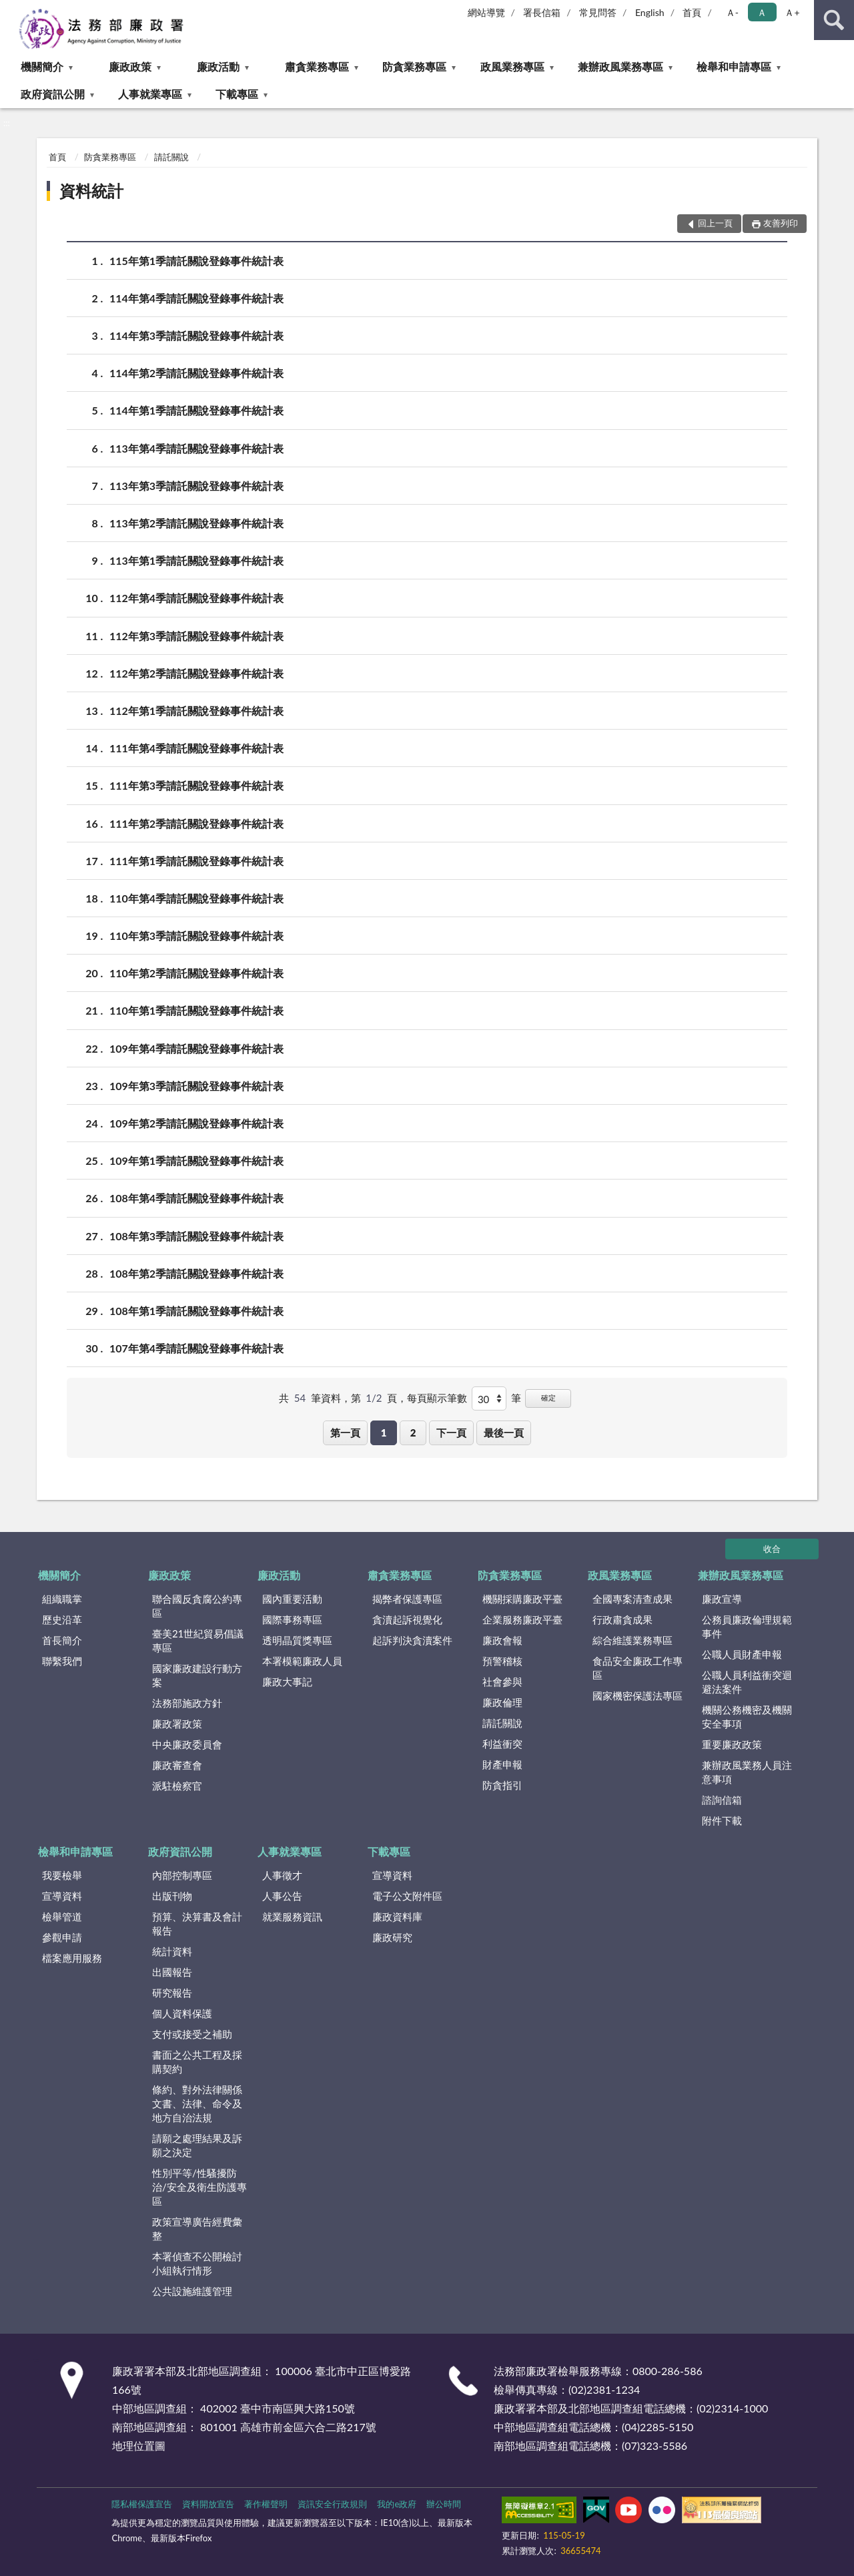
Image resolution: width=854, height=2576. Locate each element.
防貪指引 (502, 1785)
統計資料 (172, 1951)
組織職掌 (62, 1599)
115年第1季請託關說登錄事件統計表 (196, 260)
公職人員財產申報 (742, 1654)
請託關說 (171, 157)
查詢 (834, 20)
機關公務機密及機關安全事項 (747, 1717)
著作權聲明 (266, 2504)
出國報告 (172, 1972)
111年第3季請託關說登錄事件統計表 (196, 785)
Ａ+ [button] (792, 12)
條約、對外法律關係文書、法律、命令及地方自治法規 (197, 2103)
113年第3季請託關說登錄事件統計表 (196, 485)
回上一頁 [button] (715, 223)
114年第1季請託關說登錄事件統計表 (196, 410)
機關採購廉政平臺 (522, 1599)
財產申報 (502, 1764)
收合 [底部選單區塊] (772, 1548)
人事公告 (282, 1896)
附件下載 (722, 1820)
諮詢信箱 (722, 1800)
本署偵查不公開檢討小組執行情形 (197, 2263)
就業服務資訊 (292, 1916)
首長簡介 (62, 1640)
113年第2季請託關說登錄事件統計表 (196, 523)
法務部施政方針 (187, 1703)
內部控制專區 (182, 1875)
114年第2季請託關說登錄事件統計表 (196, 372)
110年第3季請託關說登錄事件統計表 (196, 935)
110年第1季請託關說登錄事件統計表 (196, 1010)
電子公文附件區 (407, 1896)
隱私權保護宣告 (141, 2504)
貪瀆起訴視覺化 (407, 1619)
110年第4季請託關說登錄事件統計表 (196, 898)
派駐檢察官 (177, 1786)
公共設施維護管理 (192, 2291)
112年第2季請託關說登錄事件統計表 (196, 673)
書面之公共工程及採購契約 (197, 2062)
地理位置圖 (138, 2445)
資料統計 (91, 190)
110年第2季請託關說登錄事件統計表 (196, 973)
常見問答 (597, 12)
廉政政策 (130, 66)
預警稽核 (502, 1661)
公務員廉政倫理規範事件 (747, 1626)
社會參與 (502, 1682)
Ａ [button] (762, 12)
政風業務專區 (512, 66)
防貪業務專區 (414, 66)
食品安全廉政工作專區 (637, 1668)
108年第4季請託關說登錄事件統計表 (196, 1198)
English (650, 12)
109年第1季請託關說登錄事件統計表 (196, 1160)
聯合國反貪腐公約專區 (197, 1606)
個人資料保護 (182, 2013)
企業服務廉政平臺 (522, 1619)
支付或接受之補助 (192, 2034)
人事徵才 (282, 1875)
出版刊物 (172, 1896)
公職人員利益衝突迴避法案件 (747, 1682)
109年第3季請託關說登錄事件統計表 (196, 1085)
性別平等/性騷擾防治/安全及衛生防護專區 (199, 2187)
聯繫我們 (62, 1661)
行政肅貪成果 (622, 1619)
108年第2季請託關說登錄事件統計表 (196, 1273)
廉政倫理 (502, 1702)
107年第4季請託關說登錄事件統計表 (196, 1348)
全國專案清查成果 (632, 1599)
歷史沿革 (62, 1619)
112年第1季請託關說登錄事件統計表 (196, 710)
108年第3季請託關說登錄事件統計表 (196, 1236)
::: (10, 10)
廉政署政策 (177, 1724)
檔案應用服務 (72, 1958)
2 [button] (413, 1433)
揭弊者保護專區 (407, 1599)
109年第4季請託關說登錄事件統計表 (196, 1048)
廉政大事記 (287, 1682)
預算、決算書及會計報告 (197, 1923)
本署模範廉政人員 (302, 1661)
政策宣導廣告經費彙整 (197, 2229)
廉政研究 (392, 1937)
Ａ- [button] (732, 12)
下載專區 (237, 93)
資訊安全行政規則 (332, 2504)
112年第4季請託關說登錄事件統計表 (196, 597)
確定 (548, 1397)
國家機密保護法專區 (637, 1696)
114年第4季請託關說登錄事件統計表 (196, 298)
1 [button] (384, 1433)
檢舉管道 (62, 1916)
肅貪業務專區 (317, 66)
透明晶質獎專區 (297, 1640)
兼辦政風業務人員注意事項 (747, 1772)
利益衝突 (502, 1744)
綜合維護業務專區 (632, 1640)
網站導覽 (486, 12)
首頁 (692, 12)
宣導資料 (62, 1896)
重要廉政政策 (732, 1744)
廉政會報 (502, 1640)
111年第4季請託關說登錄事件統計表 (196, 748)
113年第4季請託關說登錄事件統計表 (196, 448)
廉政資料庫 (397, 1916)
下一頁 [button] (451, 1433)
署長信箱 (541, 12)
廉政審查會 (177, 1765)
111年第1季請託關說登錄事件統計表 (196, 860)
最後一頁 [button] (504, 1433)
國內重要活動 (292, 1599)
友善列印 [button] (780, 223)
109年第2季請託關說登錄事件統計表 (196, 1123)
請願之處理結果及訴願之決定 (197, 2145)
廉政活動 (218, 66)
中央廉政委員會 (187, 1744)
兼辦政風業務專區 (620, 66)
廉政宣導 (722, 1599)
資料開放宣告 (208, 2504)
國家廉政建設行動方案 (197, 1675)
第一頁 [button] (345, 1433)
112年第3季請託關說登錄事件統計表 (196, 635)
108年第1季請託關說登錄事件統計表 (196, 1310)
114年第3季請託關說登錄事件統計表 (196, 335)
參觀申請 (62, 1937)
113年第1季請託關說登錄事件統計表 (196, 560)
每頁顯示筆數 (437, 1398)
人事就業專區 (150, 93)
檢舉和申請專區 (734, 66)
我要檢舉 (62, 1875)
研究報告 (172, 1993)
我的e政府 (396, 2504)
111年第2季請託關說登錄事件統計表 (196, 823)
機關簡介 (42, 66)
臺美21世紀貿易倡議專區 (198, 1640)
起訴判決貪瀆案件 (412, 1640)
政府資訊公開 (53, 93)
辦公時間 (443, 2504)
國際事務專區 (292, 1619)
